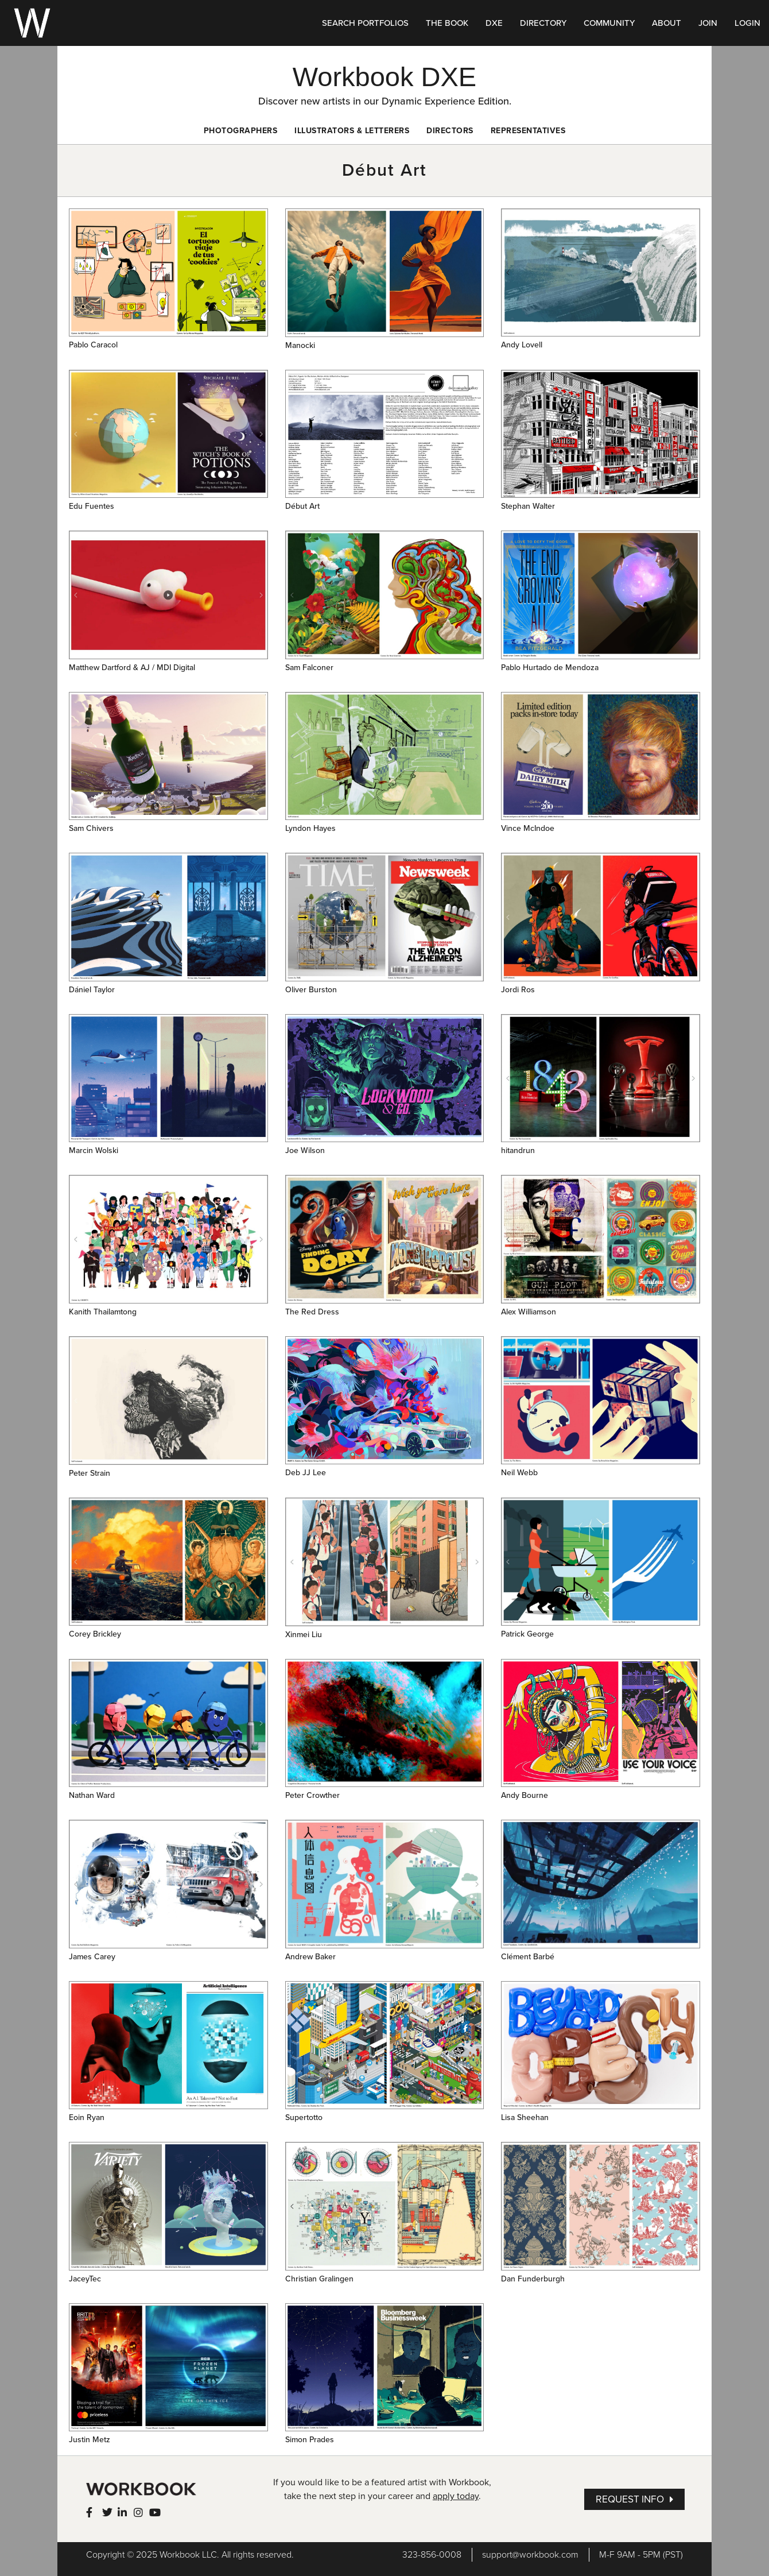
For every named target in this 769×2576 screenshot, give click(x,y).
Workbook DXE (384, 76)
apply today (456, 2496)
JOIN (707, 23)
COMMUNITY (609, 23)
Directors (449, 131)
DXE (494, 23)
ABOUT (666, 23)
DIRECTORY (543, 23)
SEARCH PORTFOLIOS (365, 23)
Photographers (241, 131)
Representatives (528, 131)
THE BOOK (447, 23)
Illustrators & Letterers (351, 131)
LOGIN (747, 23)
